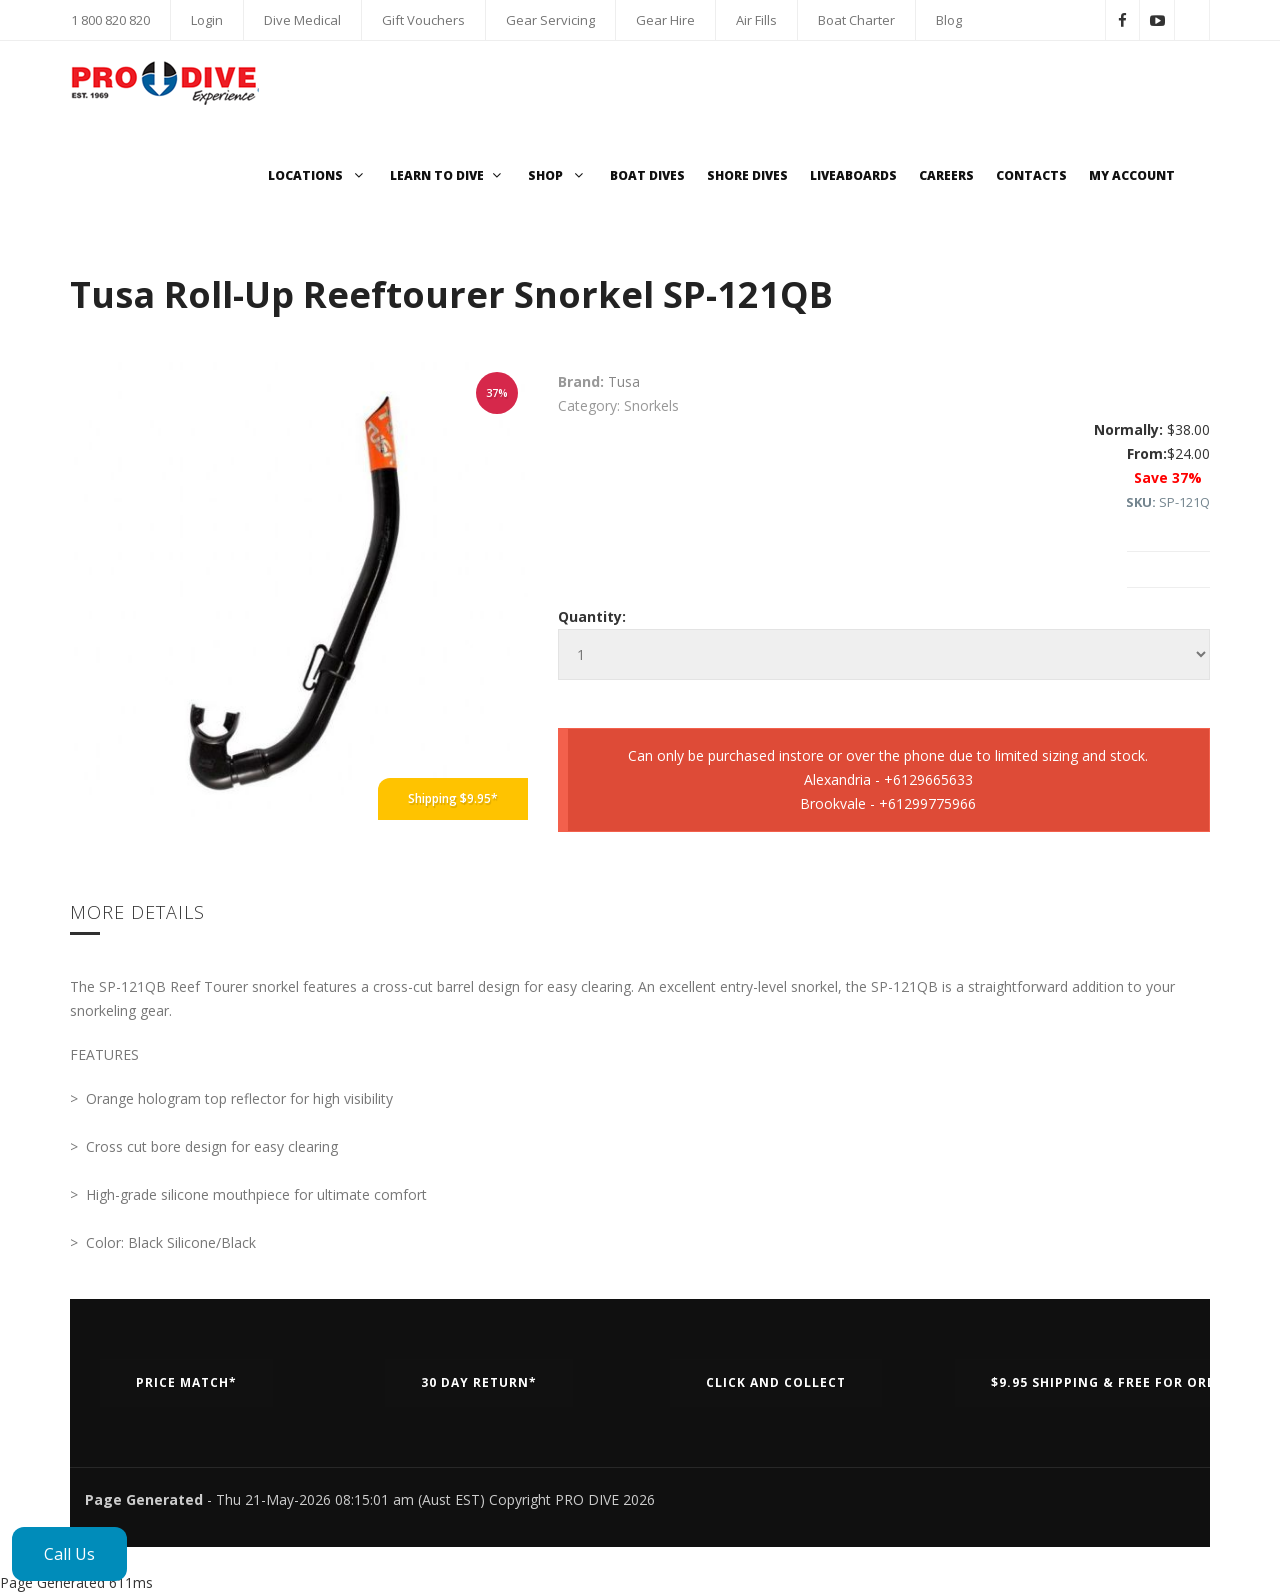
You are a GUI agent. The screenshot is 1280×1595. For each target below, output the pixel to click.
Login (207, 20)
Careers (946, 175)
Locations (318, 175)
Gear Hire (665, 20)
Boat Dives (647, 175)
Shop (558, 175)
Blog (949, 20)
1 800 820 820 (110, 20)
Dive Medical (302, 20)
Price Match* (186, 1382)
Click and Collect (776, 1382)
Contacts (1031, 175)
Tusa (624, 381)
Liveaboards (853, 175)
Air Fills (756, 20)
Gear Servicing (550, 20)
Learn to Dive (448, 175)
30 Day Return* (479, 1382)
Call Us (69, 1554)
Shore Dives (747, 175)
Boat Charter (856, 20)
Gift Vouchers (423, 20)
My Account (1132, 175)
